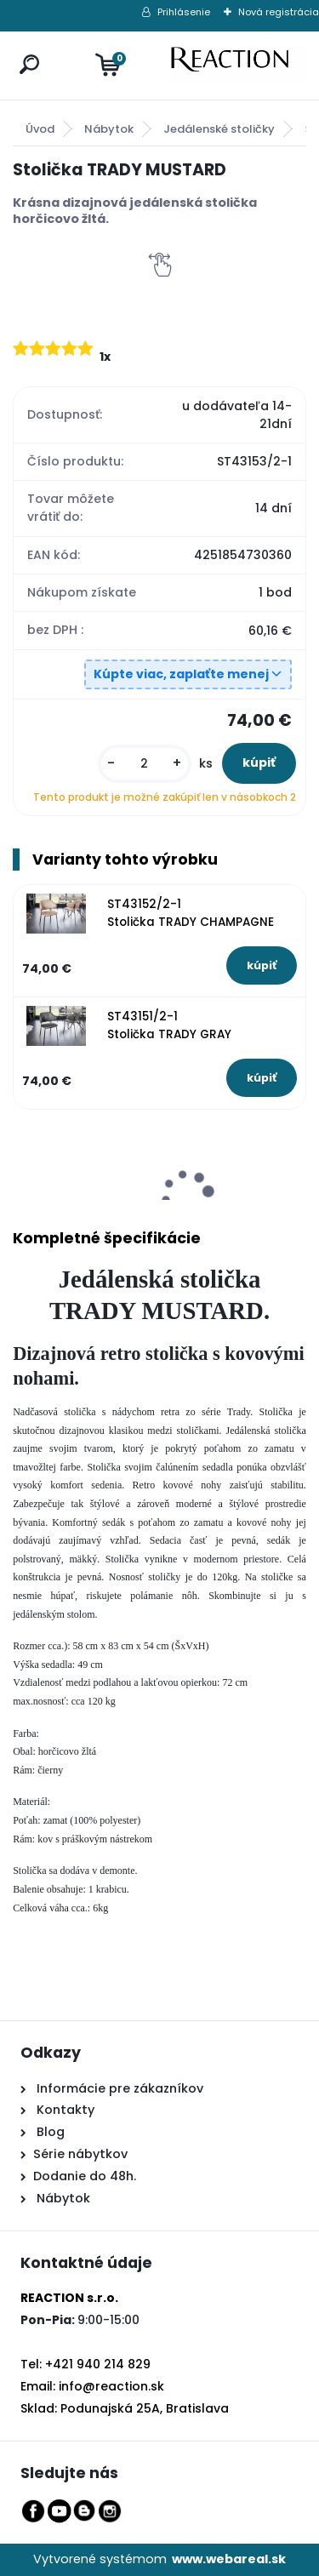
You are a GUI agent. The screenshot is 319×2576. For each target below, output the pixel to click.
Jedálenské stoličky (219, 129)
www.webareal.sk (229, 2558)
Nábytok (109, 129)
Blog (49, 2131)
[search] (25, 48)
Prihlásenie (183, 12)
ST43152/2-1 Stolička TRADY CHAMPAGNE (190, 912)
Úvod (40, 129)
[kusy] (144, 764)
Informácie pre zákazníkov (118, 2088)
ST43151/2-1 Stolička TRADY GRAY (169, 1025)
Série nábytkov (80, 2153)
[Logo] (238, 65)
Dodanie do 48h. (84, 2176)
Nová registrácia (278, 12)
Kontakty (65, 2109)
